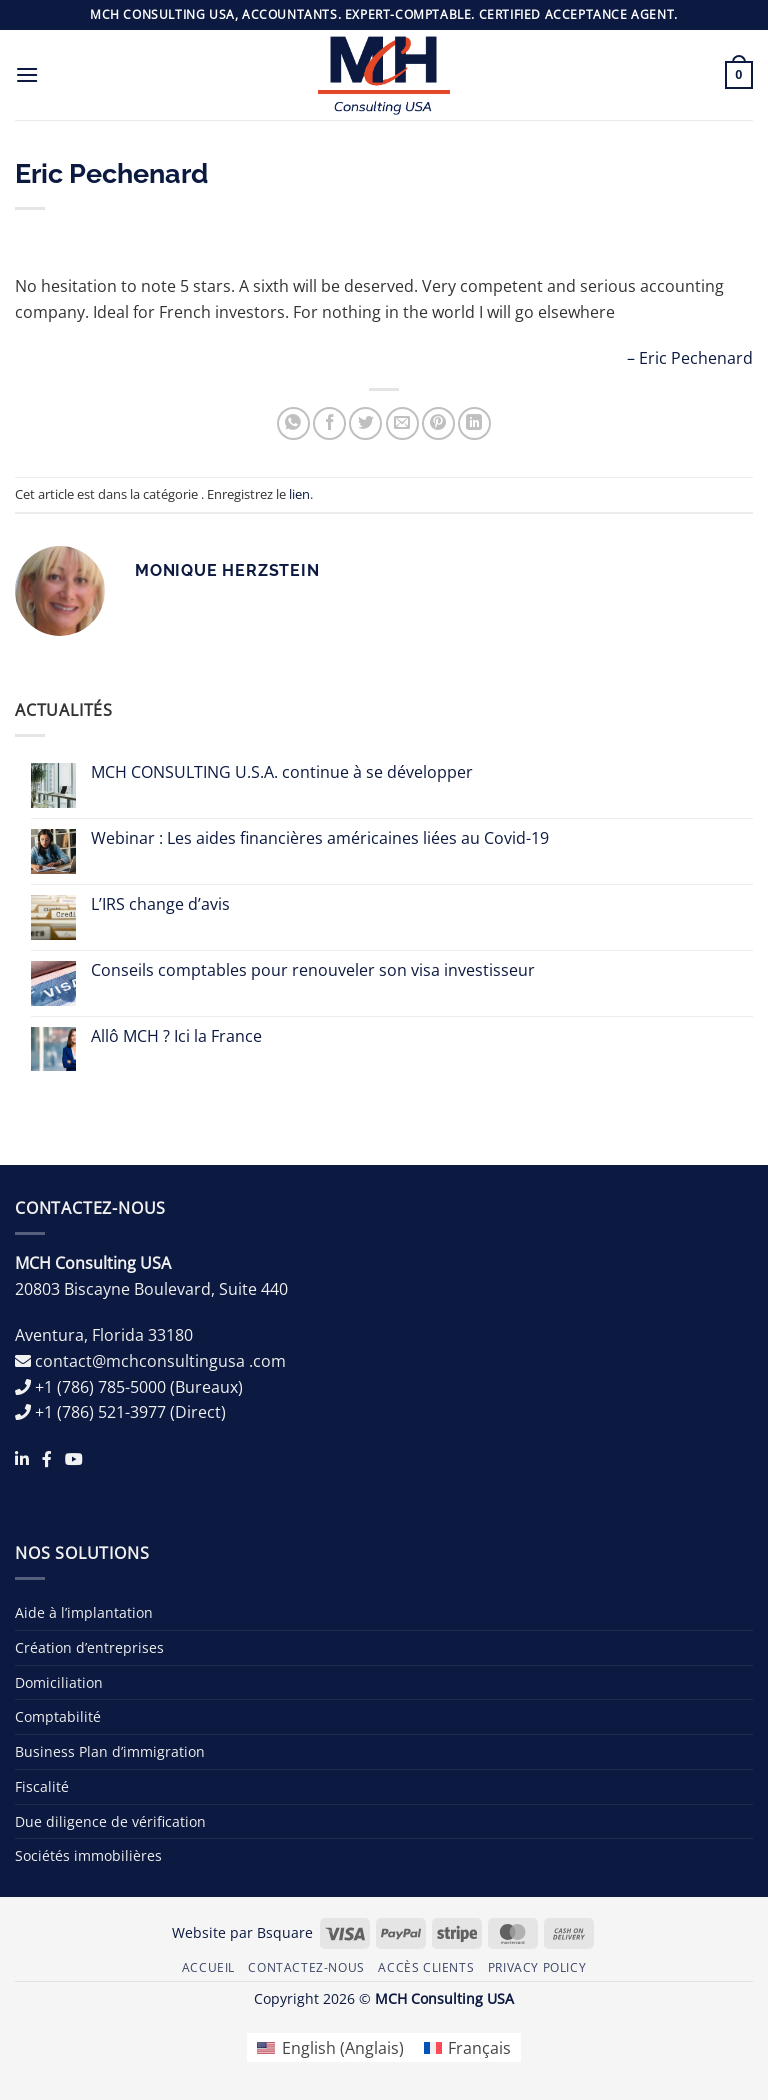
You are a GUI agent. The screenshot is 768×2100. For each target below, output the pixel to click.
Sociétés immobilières (88, 1855)
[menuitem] (330, 2047)
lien (299, 494)
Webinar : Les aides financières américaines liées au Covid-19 (320, 838)
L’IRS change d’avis (160, 904)
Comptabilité (58, 1716)
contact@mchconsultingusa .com (160, 1361)
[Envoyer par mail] (402, 423)
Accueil (208, 1967)
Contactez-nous (306, 1967)
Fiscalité (42, 1786)
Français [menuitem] (479, 2048)
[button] (27, 74)
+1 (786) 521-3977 (100, 1412)
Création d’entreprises (89, 1647)
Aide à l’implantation (84, 1612)
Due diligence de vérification (110, 1821)
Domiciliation (59, 1682)
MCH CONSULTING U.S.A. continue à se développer (282, 772)
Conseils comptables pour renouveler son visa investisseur (313, 970)
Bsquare (285, 1932)
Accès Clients (426, 1967)
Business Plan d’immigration (110, 1751)
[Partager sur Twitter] (365, 423)
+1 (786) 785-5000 (100, 1387)
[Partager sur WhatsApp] (293, 423)
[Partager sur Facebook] (329, 423)
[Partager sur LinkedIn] (474, 423)
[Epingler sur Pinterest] (438, 423)
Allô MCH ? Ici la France (176, 1036)
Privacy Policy (537, 1967)
